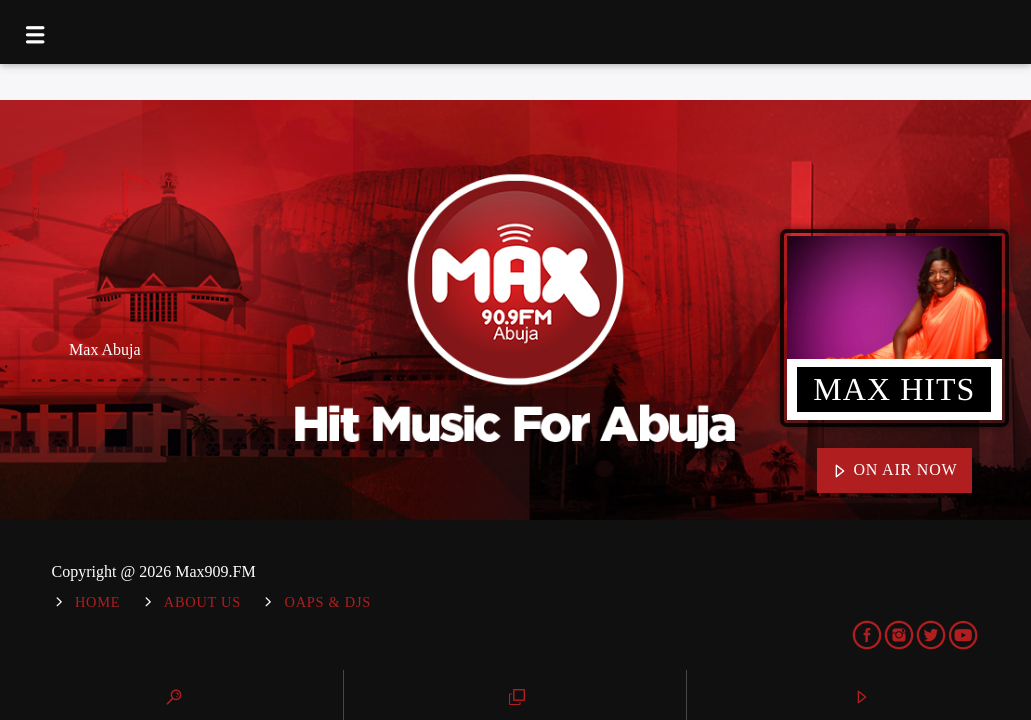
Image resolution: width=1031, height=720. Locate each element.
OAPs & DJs (328, 602)
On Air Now (895, 471)
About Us (202, 602)
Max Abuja (105, 349)
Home (97, 602)
